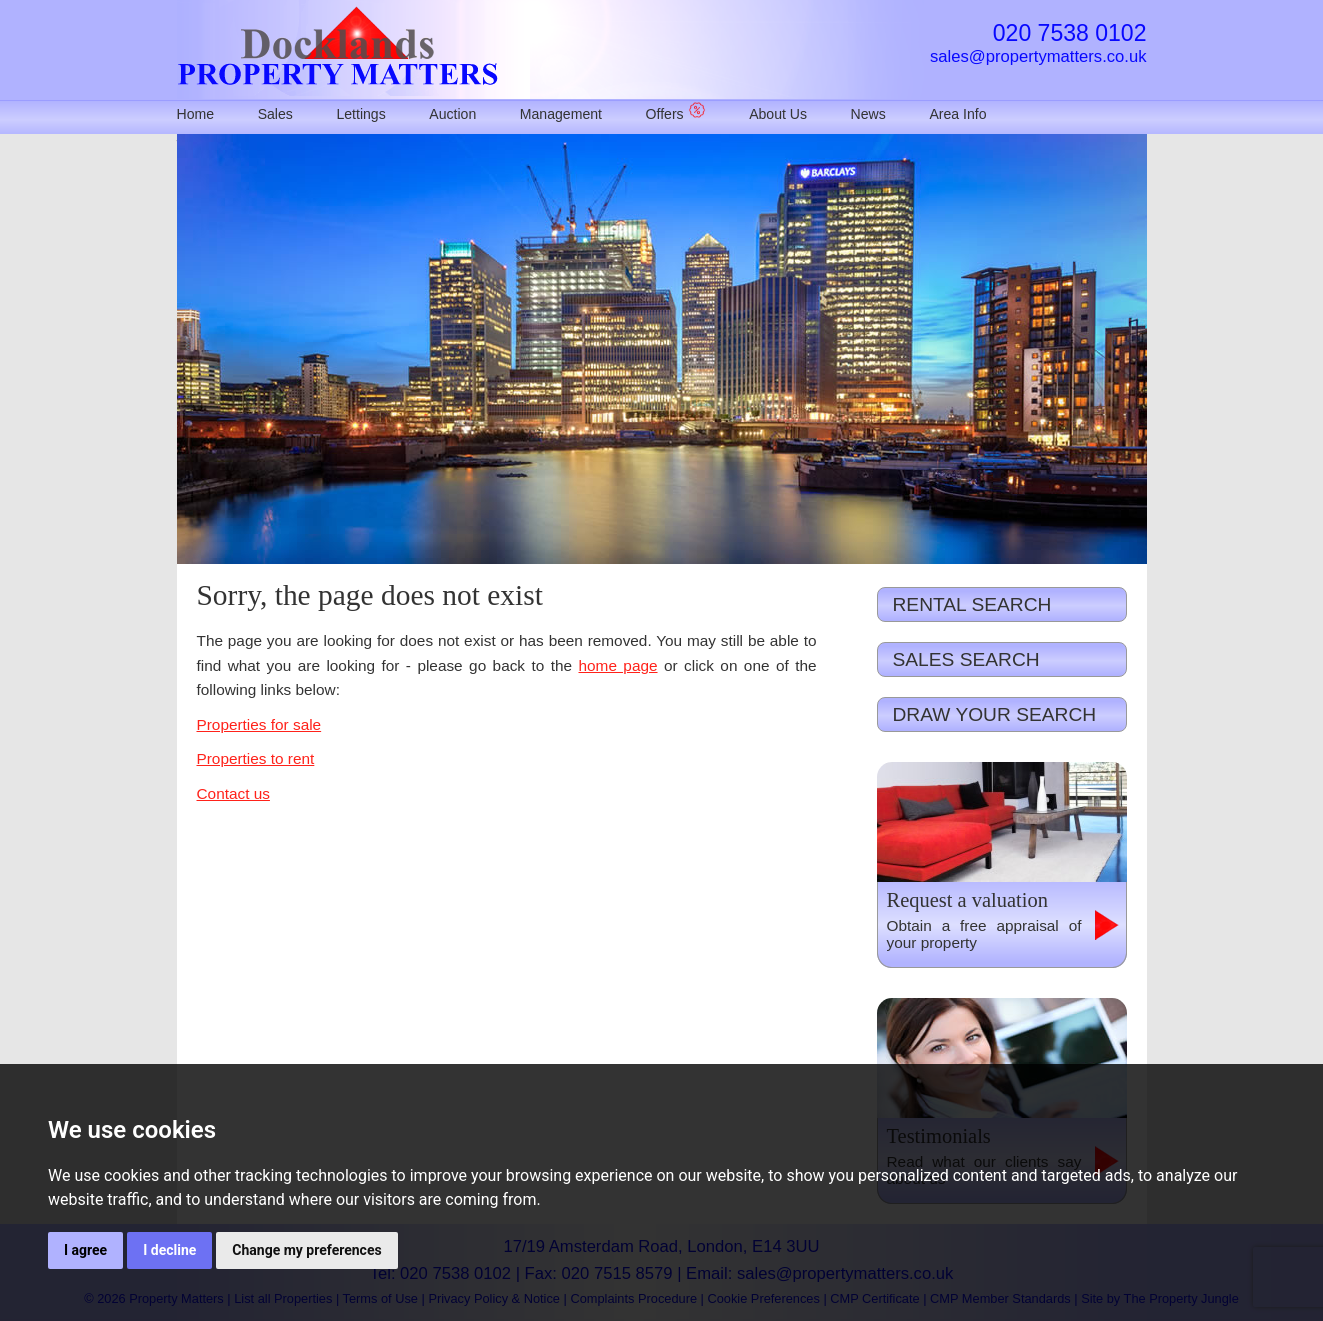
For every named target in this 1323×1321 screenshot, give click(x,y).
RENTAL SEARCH (972, 604)
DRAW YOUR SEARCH (995, 714)
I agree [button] (85, 1250)
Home (196, 114)
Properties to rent (256, 758)
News (868, 114)
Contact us (233, 793)
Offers (676, 114)
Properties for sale (259, 724)
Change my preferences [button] (306, 1250)
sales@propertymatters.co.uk (1038, 56)
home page (618, 665)
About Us (778, 114)
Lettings (360, 114)
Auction (452, 114)
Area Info (957, 114)
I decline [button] (169, 1250)
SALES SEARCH (966, 659)
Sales (275, 114)
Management (561, 114)
